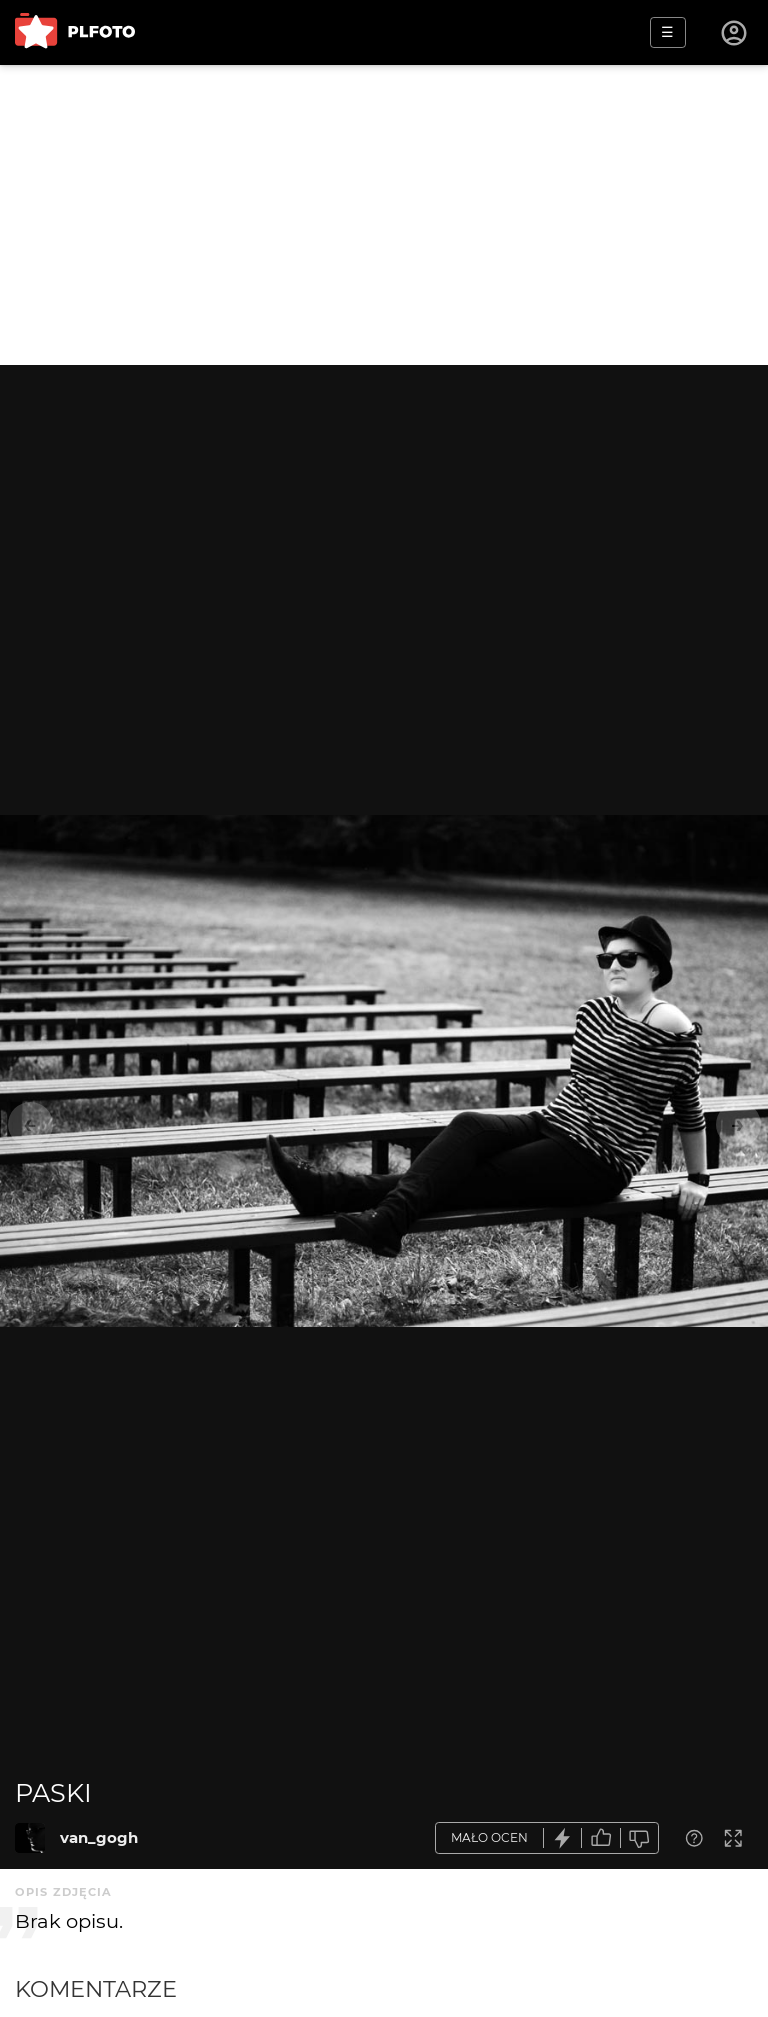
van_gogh (99, 1837)
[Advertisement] (384, 215)
